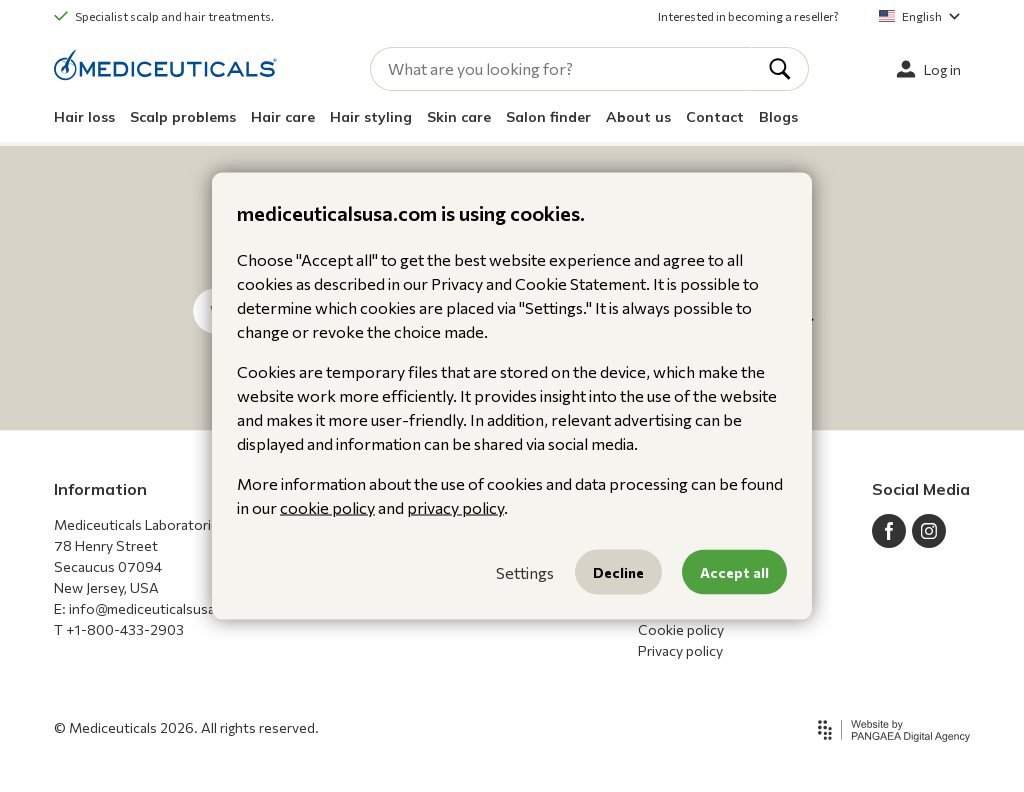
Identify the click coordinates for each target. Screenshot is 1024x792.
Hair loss (84, 117)
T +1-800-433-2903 (119, 629)
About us (638, 117)
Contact (715, 117)
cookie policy (327, 507)
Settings (525, 571)
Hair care (283, 117)
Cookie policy (681, 629)
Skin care (459, 117)
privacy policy (455, 507)
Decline (618, 572)
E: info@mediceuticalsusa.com (150, 608)
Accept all (734, 572)
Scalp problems (183, 117)
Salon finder (548, 117)
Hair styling (371, 117)
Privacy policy (680, 650)
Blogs (778, 117)
